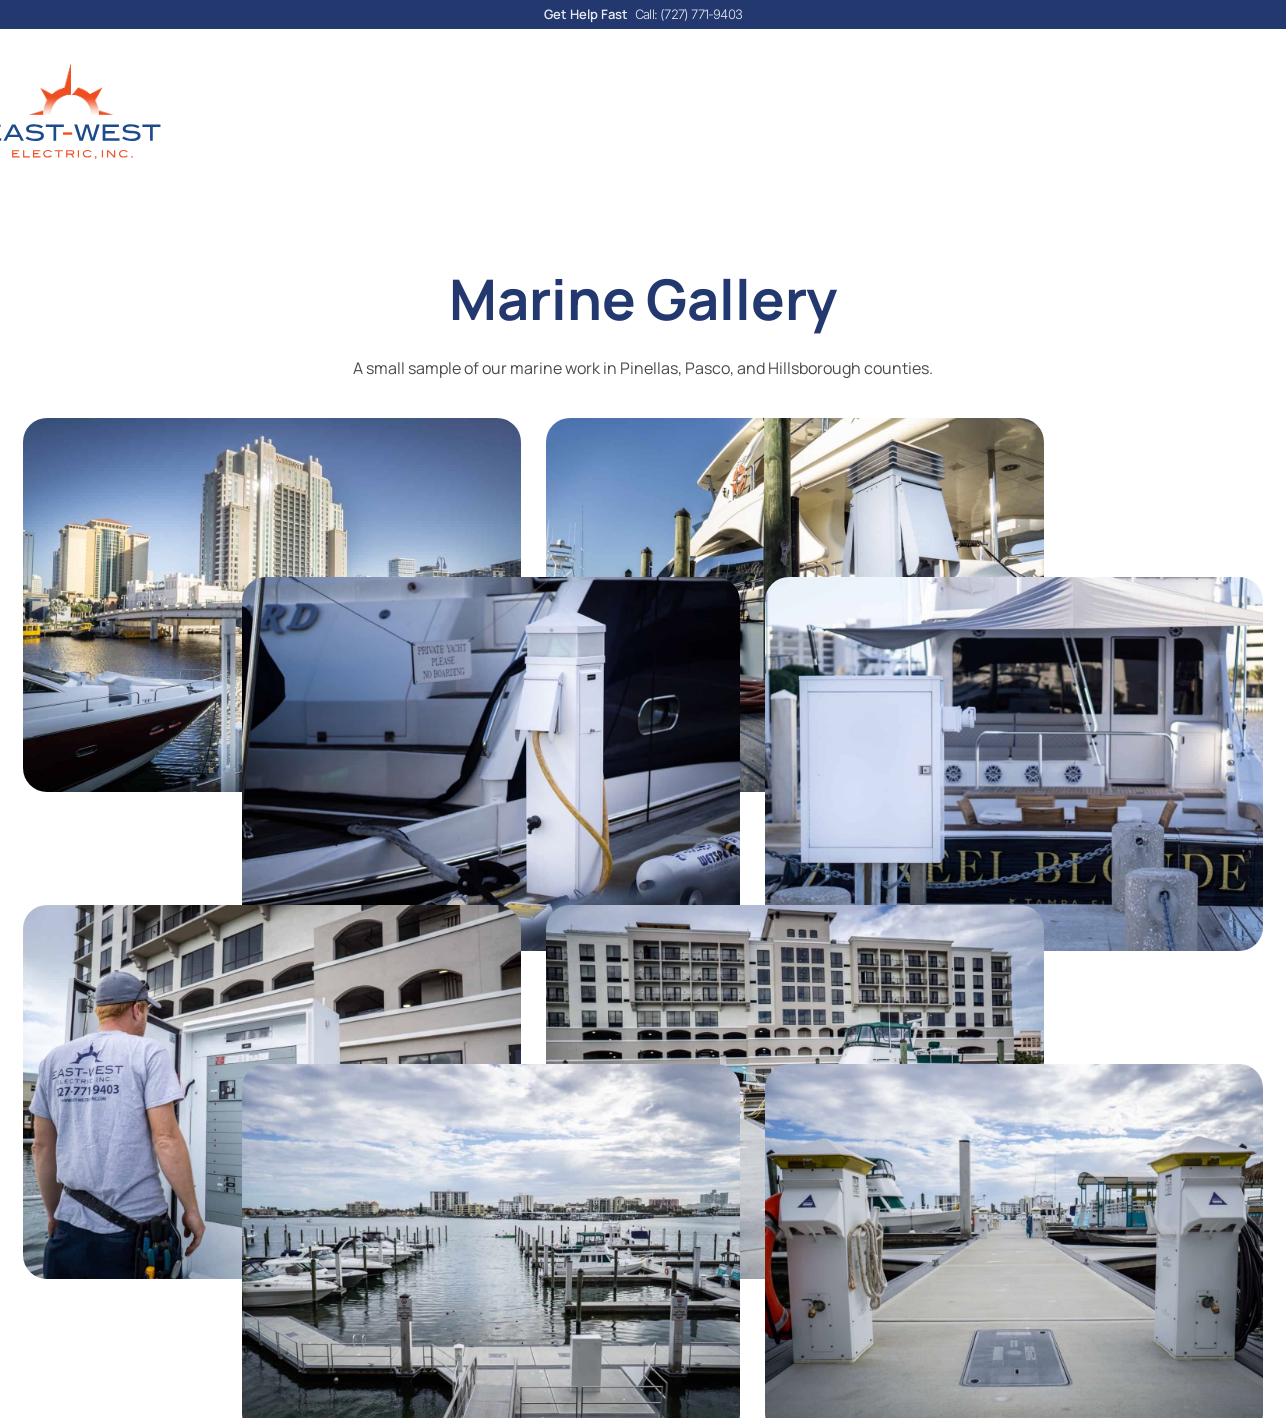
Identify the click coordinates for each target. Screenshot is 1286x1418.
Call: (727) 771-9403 (688, 14)
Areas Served (954, 128)
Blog (592, 128)
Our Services (481, 128)
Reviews (834, 128)
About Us (344, 128)
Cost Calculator (706, 128)
